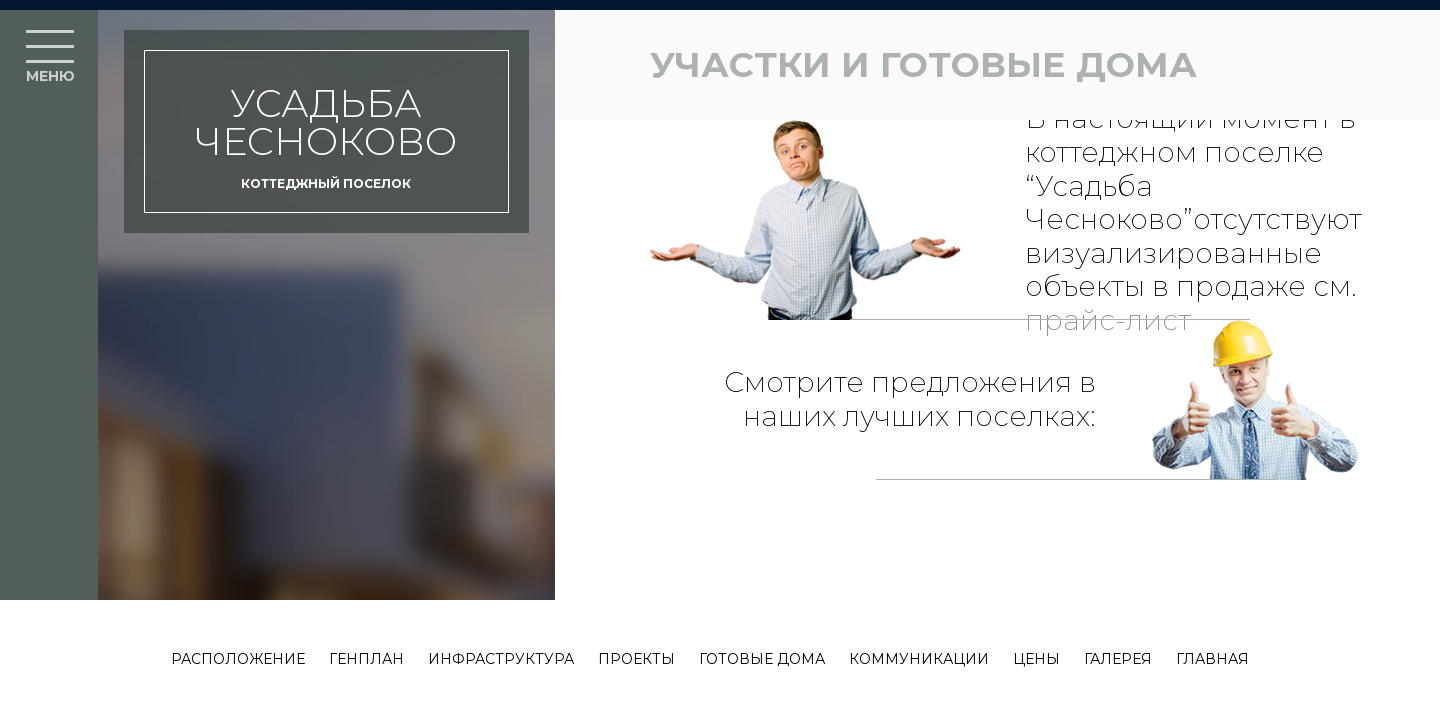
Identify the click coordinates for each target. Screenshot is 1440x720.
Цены (1036, 659)
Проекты (636, 659)
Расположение (238, 659)
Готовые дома (762, 659)
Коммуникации (919, 659)
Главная (1212, 659)
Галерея (1118, 659)
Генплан (366, 659)
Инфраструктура (501, 659)
